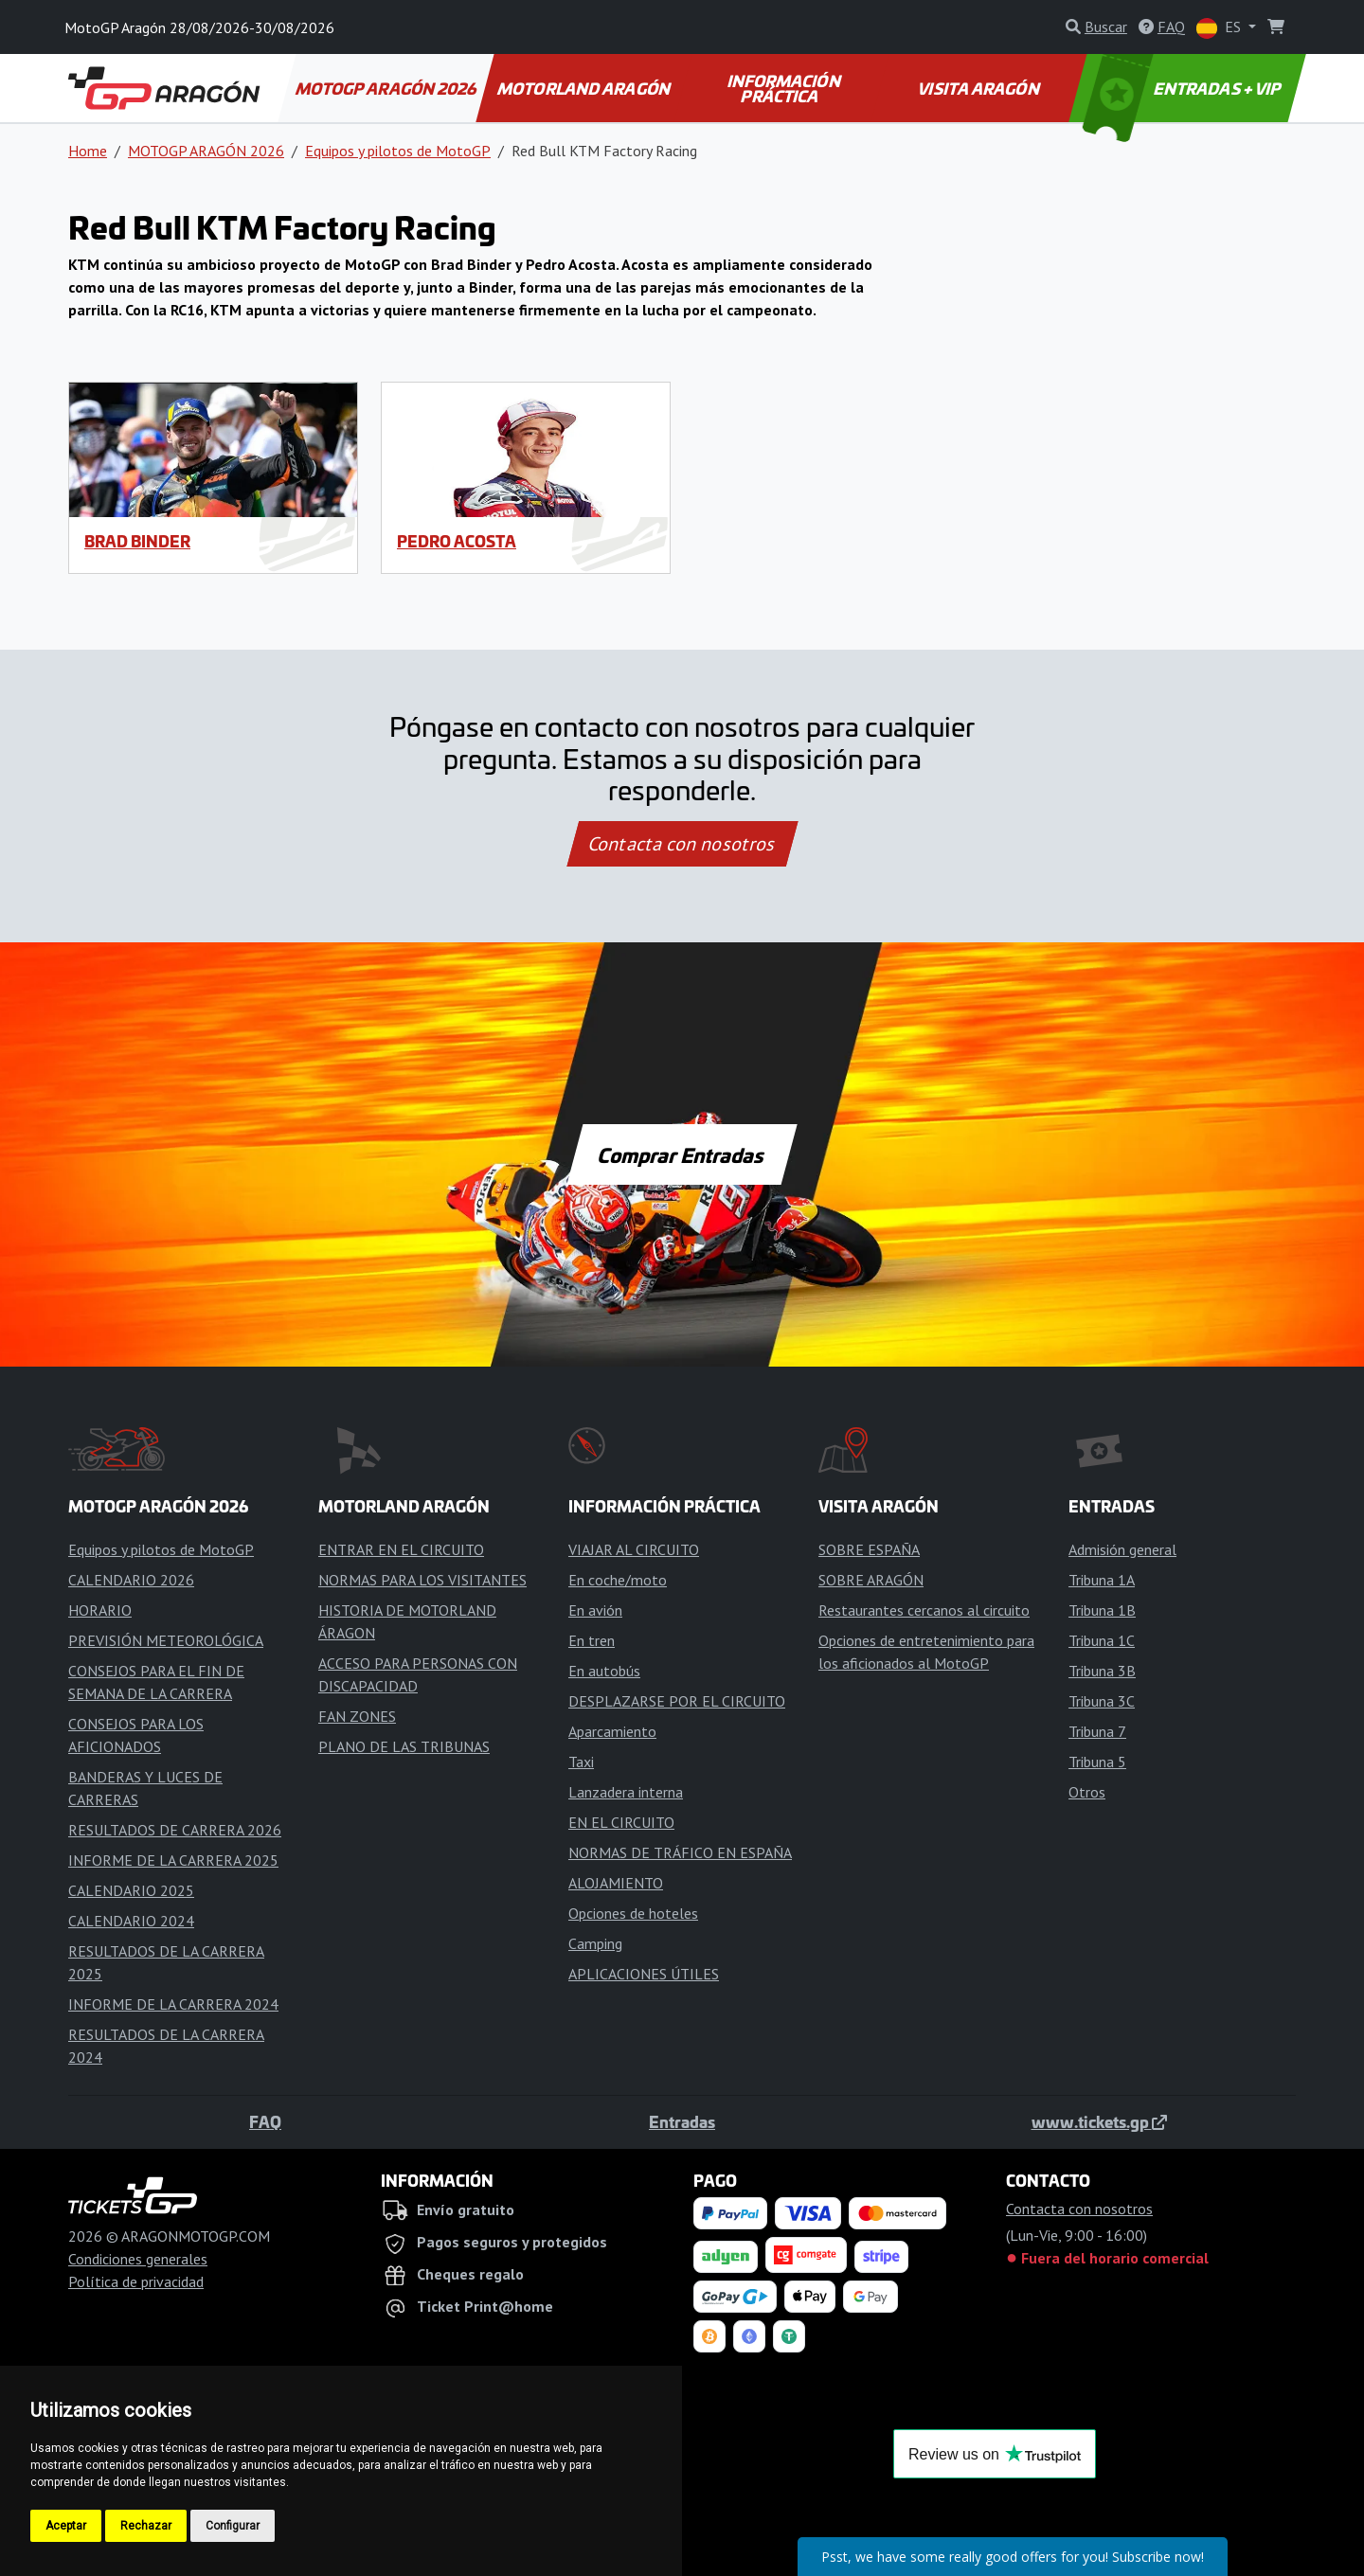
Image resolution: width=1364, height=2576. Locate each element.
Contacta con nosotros (682, 844)
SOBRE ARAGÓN (871, 1579)
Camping (595, 1943)
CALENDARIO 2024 (131, 1920)
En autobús (604, 1670)
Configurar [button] (233, 2525)
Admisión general (1122, 1549)
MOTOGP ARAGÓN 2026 (386, 88)
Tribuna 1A (1101, 1579)
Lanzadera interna (625, 1791)
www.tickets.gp (1099, 2121)
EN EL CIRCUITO (621, 1822)
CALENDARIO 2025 (131, 1890)
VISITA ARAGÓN (980, 88)
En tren (591, 1640)
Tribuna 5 (1097, 1761)
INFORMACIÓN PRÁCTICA (785, 88)
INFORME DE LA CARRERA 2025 (173, 1860)
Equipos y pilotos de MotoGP (398, 150)
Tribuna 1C (1101, 1640)
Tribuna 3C (1101, 1700)
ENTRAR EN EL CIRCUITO (401, 1549)
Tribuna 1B (1102, 1610)
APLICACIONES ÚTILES (643, 1973)
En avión (595, 1610)
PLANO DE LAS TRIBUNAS (404, 1746)
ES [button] (1220, 28)
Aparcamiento (612, 1731)
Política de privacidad (136, 2281)
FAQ (265, 2121)
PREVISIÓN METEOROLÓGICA (165, 1640)
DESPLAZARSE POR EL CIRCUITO (676, 1700)
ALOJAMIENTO (615, 1882)
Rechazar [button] (145, 2525)
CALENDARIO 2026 (131, 1579)
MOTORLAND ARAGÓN (584, 88)
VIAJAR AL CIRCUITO (633, 1549)
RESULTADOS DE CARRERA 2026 (174, 1829)
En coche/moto (617, 1579)
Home (87, 150)
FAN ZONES (357, 1716)
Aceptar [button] (65, 2525)
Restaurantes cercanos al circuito (924, 1610)
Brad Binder (137, 540)
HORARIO (100, 1610)
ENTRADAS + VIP (1184, 88)
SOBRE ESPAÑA (869, 1549)
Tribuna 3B (1102, 1670)
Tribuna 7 (1097, 1731)
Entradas (682, 2121)
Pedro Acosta (456, 540)
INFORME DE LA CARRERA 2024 (173, 2004)
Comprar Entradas (682, 1154)
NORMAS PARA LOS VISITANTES (422, 1579)
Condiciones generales (137, 2258)
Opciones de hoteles (633, 1913)
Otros (1086, 1791)
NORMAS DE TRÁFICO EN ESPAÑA (680, 1852)
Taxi (581, 1761)
